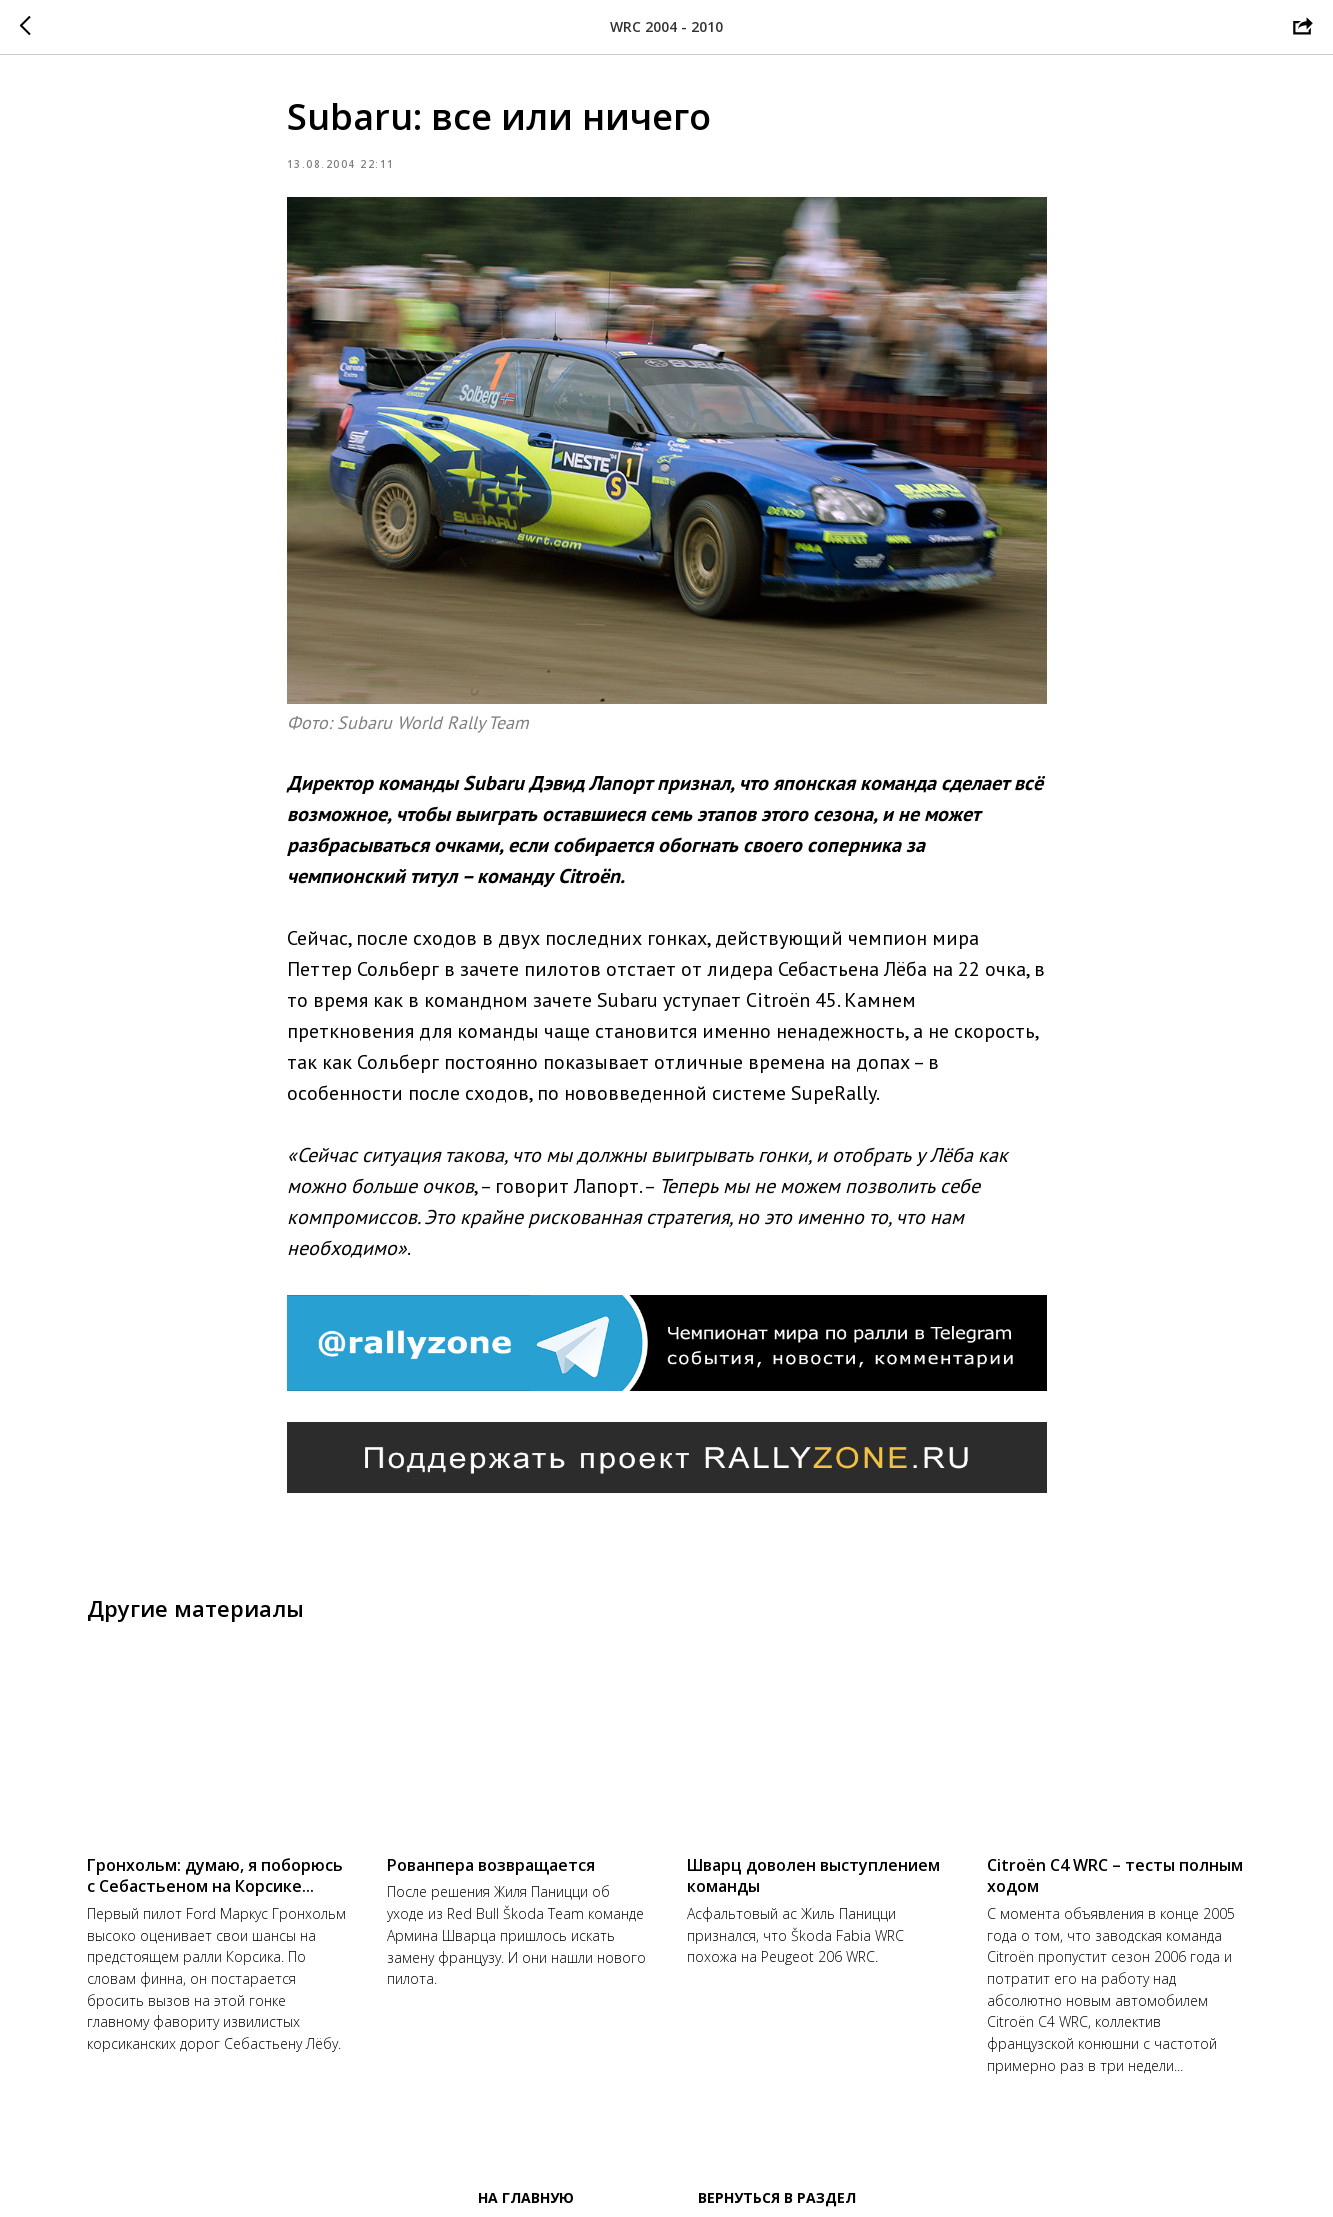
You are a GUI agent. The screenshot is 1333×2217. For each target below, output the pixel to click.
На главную (526, 2197)
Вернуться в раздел (777, 2197)
